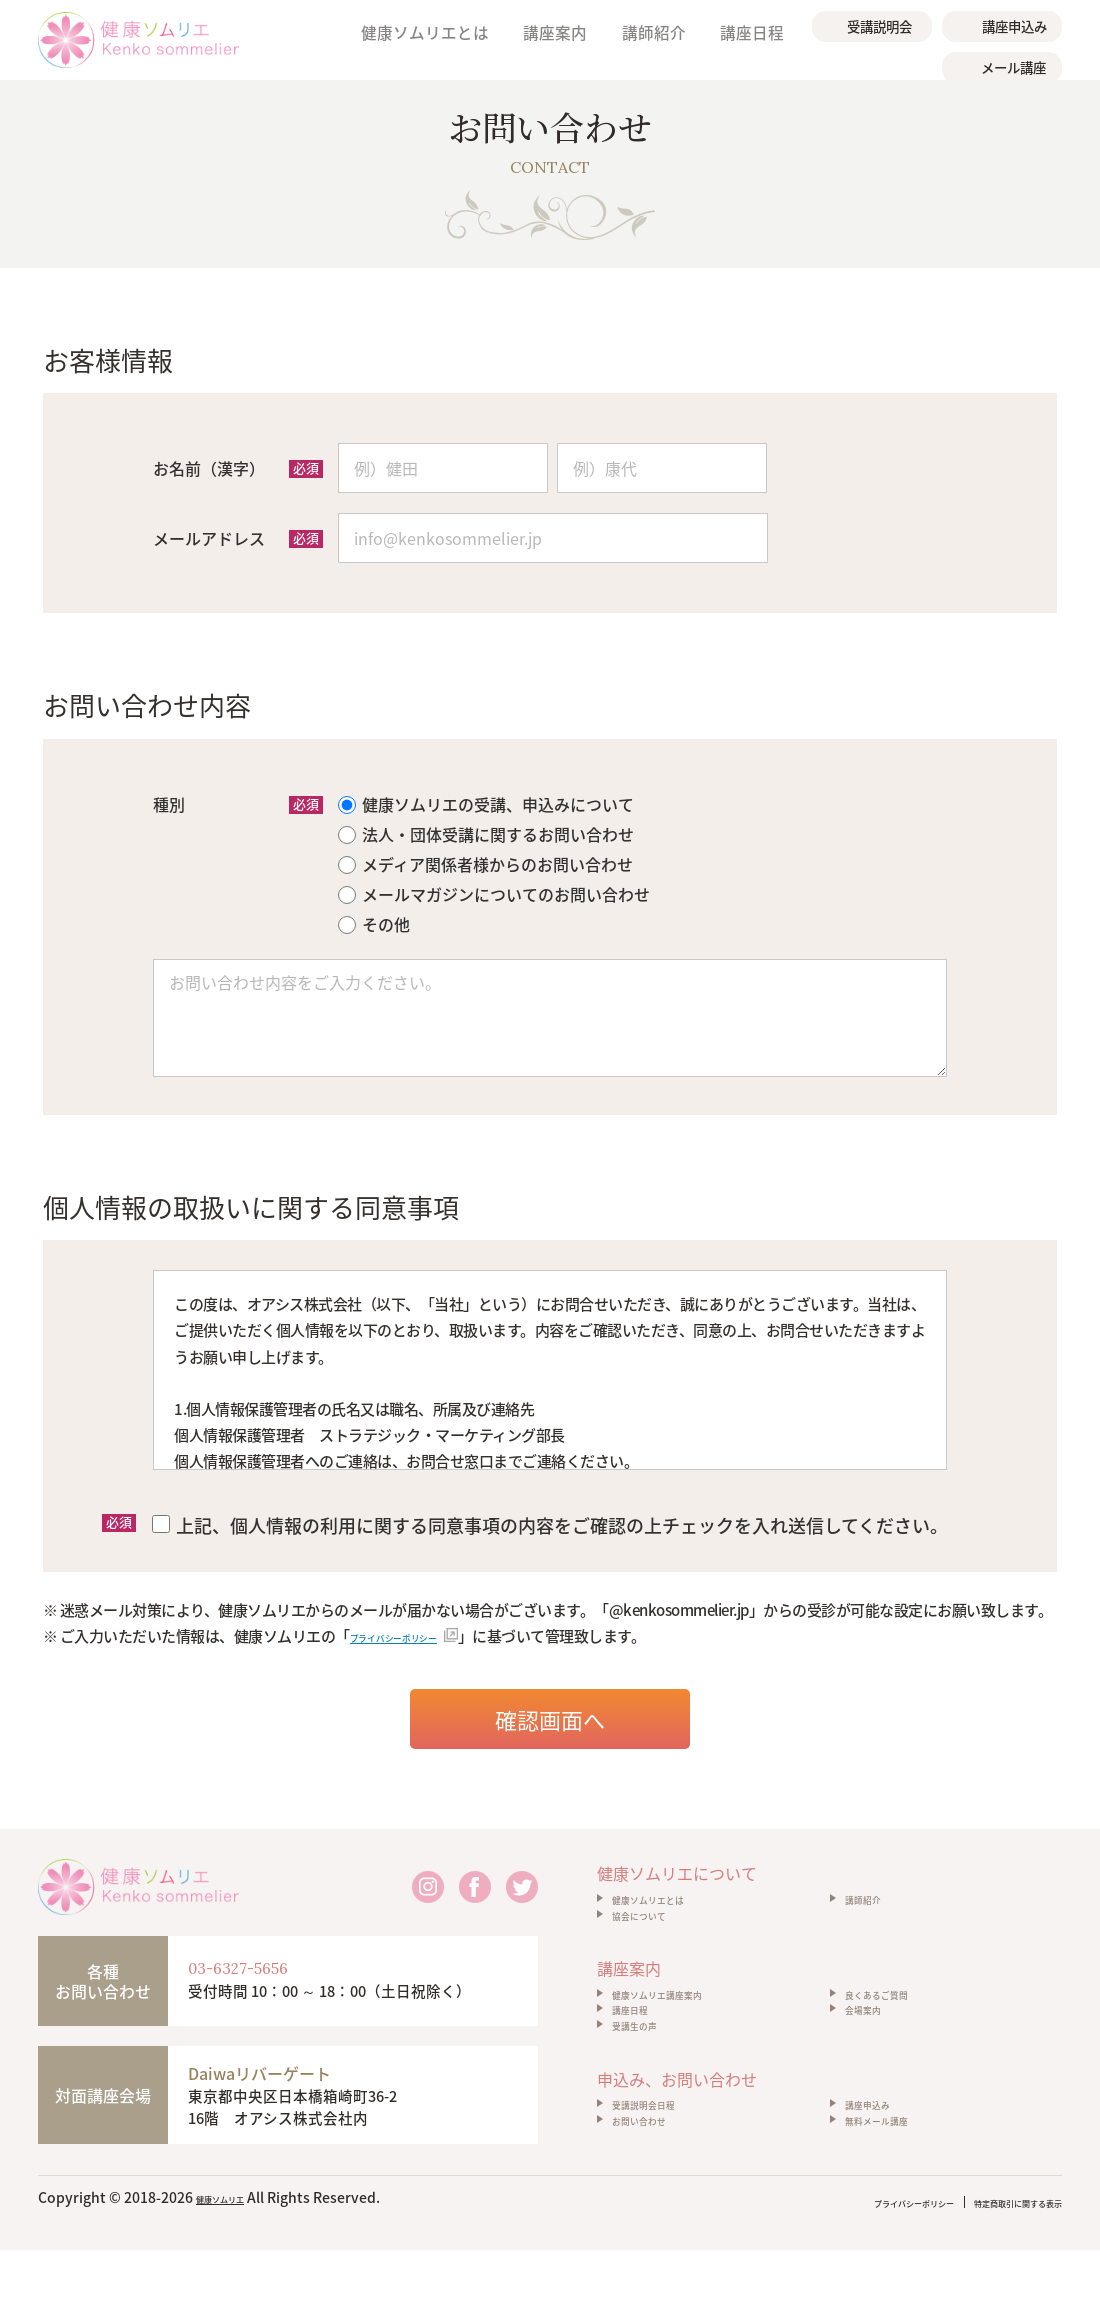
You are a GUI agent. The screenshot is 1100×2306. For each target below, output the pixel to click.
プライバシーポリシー (417, 1629)
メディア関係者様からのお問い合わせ (485, 861)
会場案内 (875, 2044)
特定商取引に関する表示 (985, 2260)
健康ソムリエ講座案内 (687, 2017)
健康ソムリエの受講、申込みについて (486, 801)
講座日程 (752, 39)
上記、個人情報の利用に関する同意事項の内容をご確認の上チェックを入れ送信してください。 (550, 1520)
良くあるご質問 (897, 2017)
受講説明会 (881, 22)
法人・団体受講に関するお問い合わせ (486, 831)
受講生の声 (649, 2071)
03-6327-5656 (270, 1963)
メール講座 (1015, 56)
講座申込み (1016, 22)
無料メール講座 (897, 2189)
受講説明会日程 (664, 2162)
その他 (374, 921)
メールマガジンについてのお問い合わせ (494, 891)
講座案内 (568, 39)
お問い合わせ (657, 2189)
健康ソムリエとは (444, 39)
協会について (657, 1926)
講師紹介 (660, 39)
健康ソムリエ (238, 2256)
